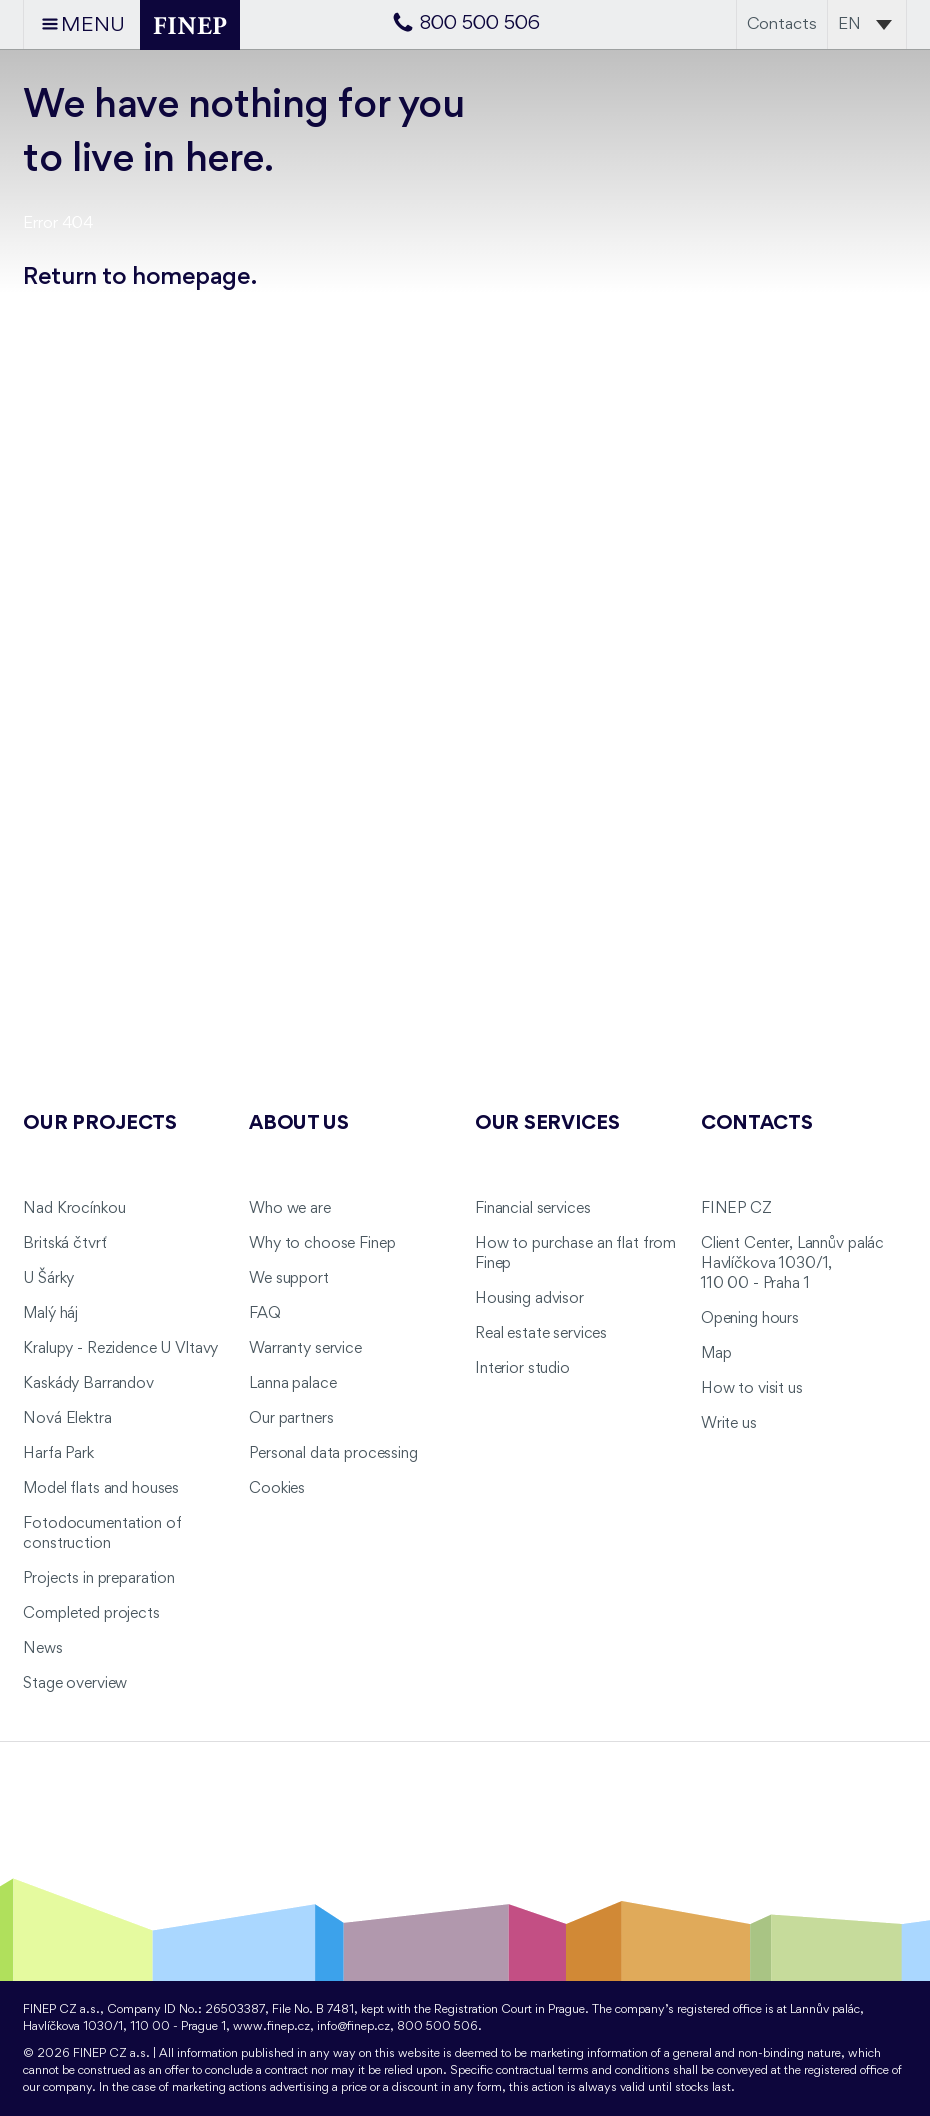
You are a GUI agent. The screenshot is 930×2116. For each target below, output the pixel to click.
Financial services (532, 1209)
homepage (191, 277)
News (42, 1649)
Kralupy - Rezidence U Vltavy (120, 1349)
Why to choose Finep (322, 1244)
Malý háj (50, 1314)
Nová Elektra (67, 1419)
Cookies (277, 1489)
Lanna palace (292, 1384)
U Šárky (48, 1279)
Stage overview (75, 1684)
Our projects (100, 1124)
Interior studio (522, 1369)
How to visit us (752, 1389)
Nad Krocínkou (74, 1209)
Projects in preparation (99, 1579)
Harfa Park (58, 1454)
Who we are (290, 1209)
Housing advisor (529, 1299)
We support (289, 1279)
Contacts (782, 24)
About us (299, 1124)
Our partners (291, 1419)
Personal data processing (333, 1454)
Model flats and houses (101, 1489)
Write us (729, 1424)
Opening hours (750, 1319)
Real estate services (541, 1334)
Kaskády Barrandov (88, 1384)
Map (716, 1354)
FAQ (265, 1314)
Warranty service (305, 1349)
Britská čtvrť (64, 1244)
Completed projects (91, 1614)
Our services (547, 1124)
